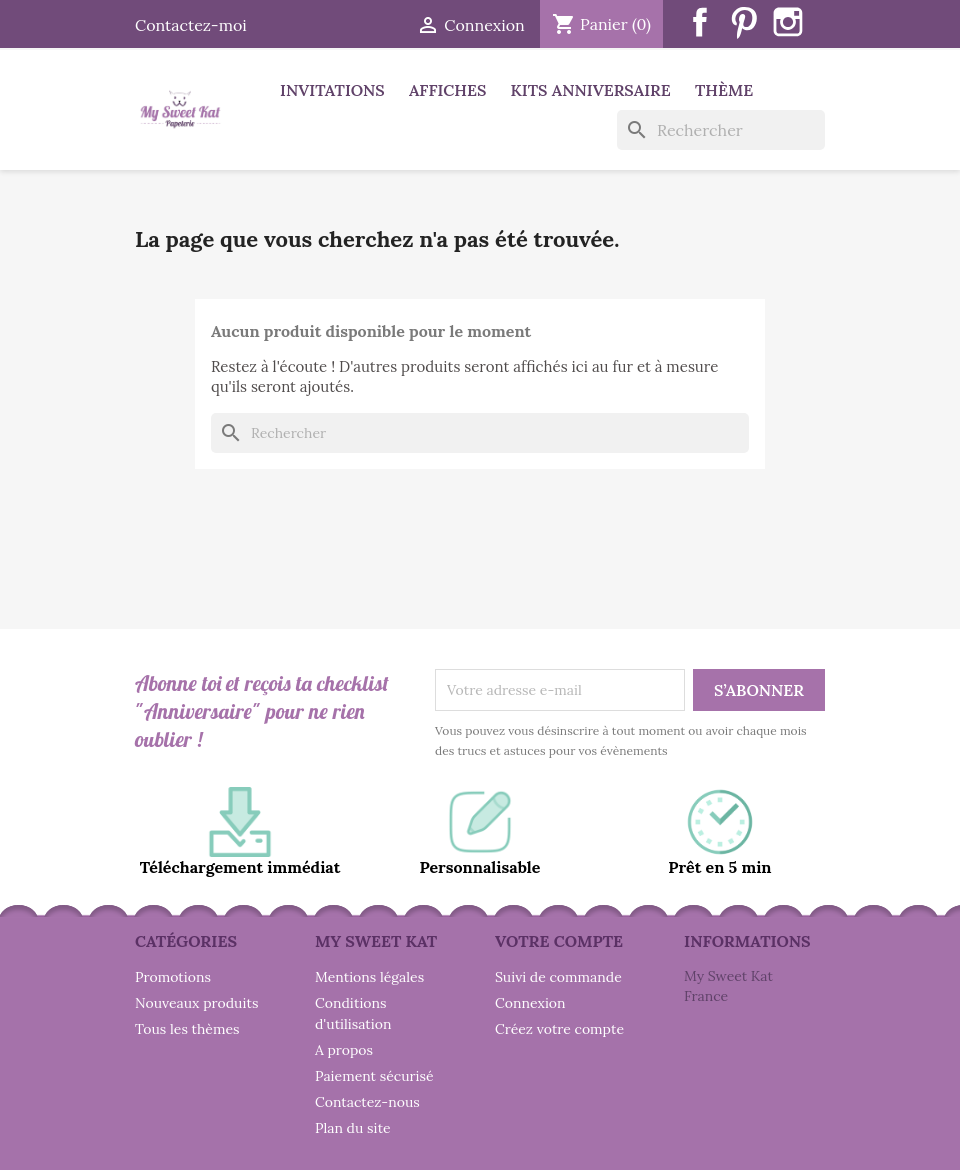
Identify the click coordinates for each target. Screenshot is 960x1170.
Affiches (447, 90)
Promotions (173, 977)
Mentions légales (369, 977)
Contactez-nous (367, 1102)
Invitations (332, 90)
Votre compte (559, 941)
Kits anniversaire (591, 90)
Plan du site (353, 1128)
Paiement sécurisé (374, 1076)
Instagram (788, 22)
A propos (344, 1050)
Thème (724, 90)
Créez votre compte (559, 1029)
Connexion (530, 1003)
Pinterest (744, 22)
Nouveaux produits (196, 1003)
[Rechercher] (721, 130)
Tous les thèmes (187, 1029)
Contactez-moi (191, 25)
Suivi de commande (558, 977)
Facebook (700, 22)
